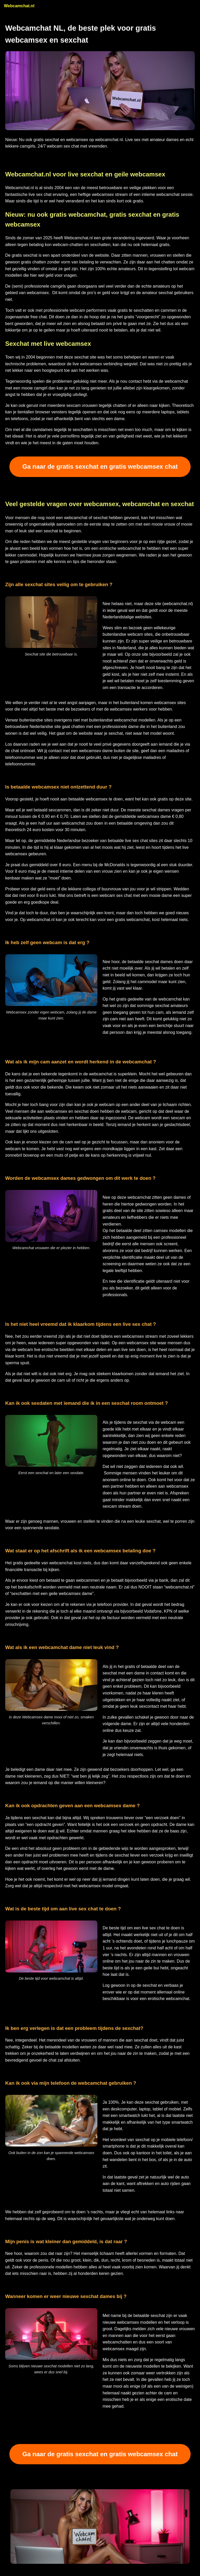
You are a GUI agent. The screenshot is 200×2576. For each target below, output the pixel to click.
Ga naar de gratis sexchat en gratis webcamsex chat (100, 466)
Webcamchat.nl (19, 6)
